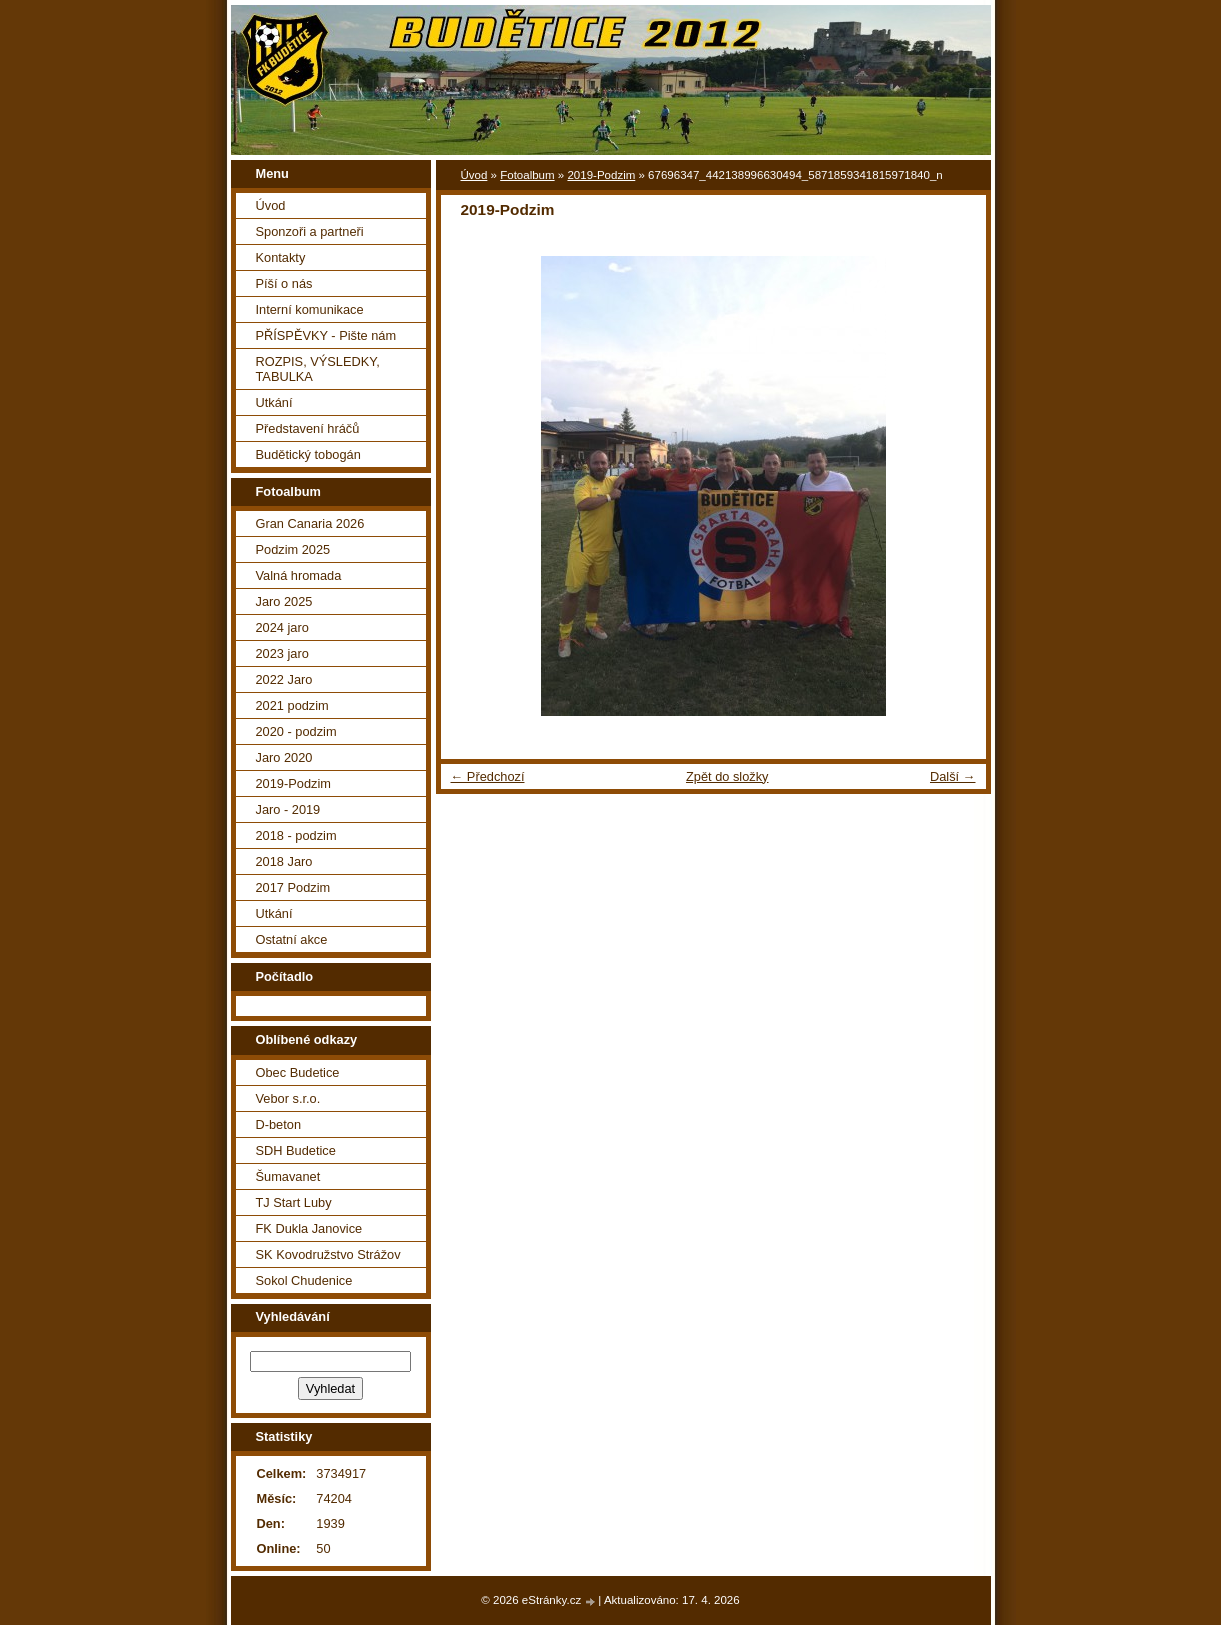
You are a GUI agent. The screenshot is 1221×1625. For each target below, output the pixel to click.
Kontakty (281, 257)
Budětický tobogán (308, 454)
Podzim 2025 (293, 549)
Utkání (274, 402)
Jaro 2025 (284, 601)
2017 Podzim (293, 887)
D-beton (279, 1124)
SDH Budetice (296, 1150)
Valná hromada (299, 575)
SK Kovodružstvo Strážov (328, 1254)
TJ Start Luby (294, 1202)
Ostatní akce (292, 939)
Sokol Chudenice (304, 1280)
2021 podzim (292, 705)
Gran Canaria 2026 (310, 523)
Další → (953, 776)
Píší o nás (284, 283)
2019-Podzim (601, 175)
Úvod (474, 175)
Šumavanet (288, 1176)
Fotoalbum (527, 175)
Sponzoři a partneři (310, 231)
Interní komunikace (310, 309)
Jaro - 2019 (288, 809)
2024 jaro (282, 627)
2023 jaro (282, 653)
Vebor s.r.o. (288, 1098)
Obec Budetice (298, 1072)
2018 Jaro (284, 861)
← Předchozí (488, 776)
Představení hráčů (308, 428)
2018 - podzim (296, 835)
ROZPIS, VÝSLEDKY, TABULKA (318, 369)
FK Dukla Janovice (309, 1228)
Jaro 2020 (284, 757)
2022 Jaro (284, 679)
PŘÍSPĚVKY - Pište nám (326, 335)
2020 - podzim (296, 731)
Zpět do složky (727, 776)
